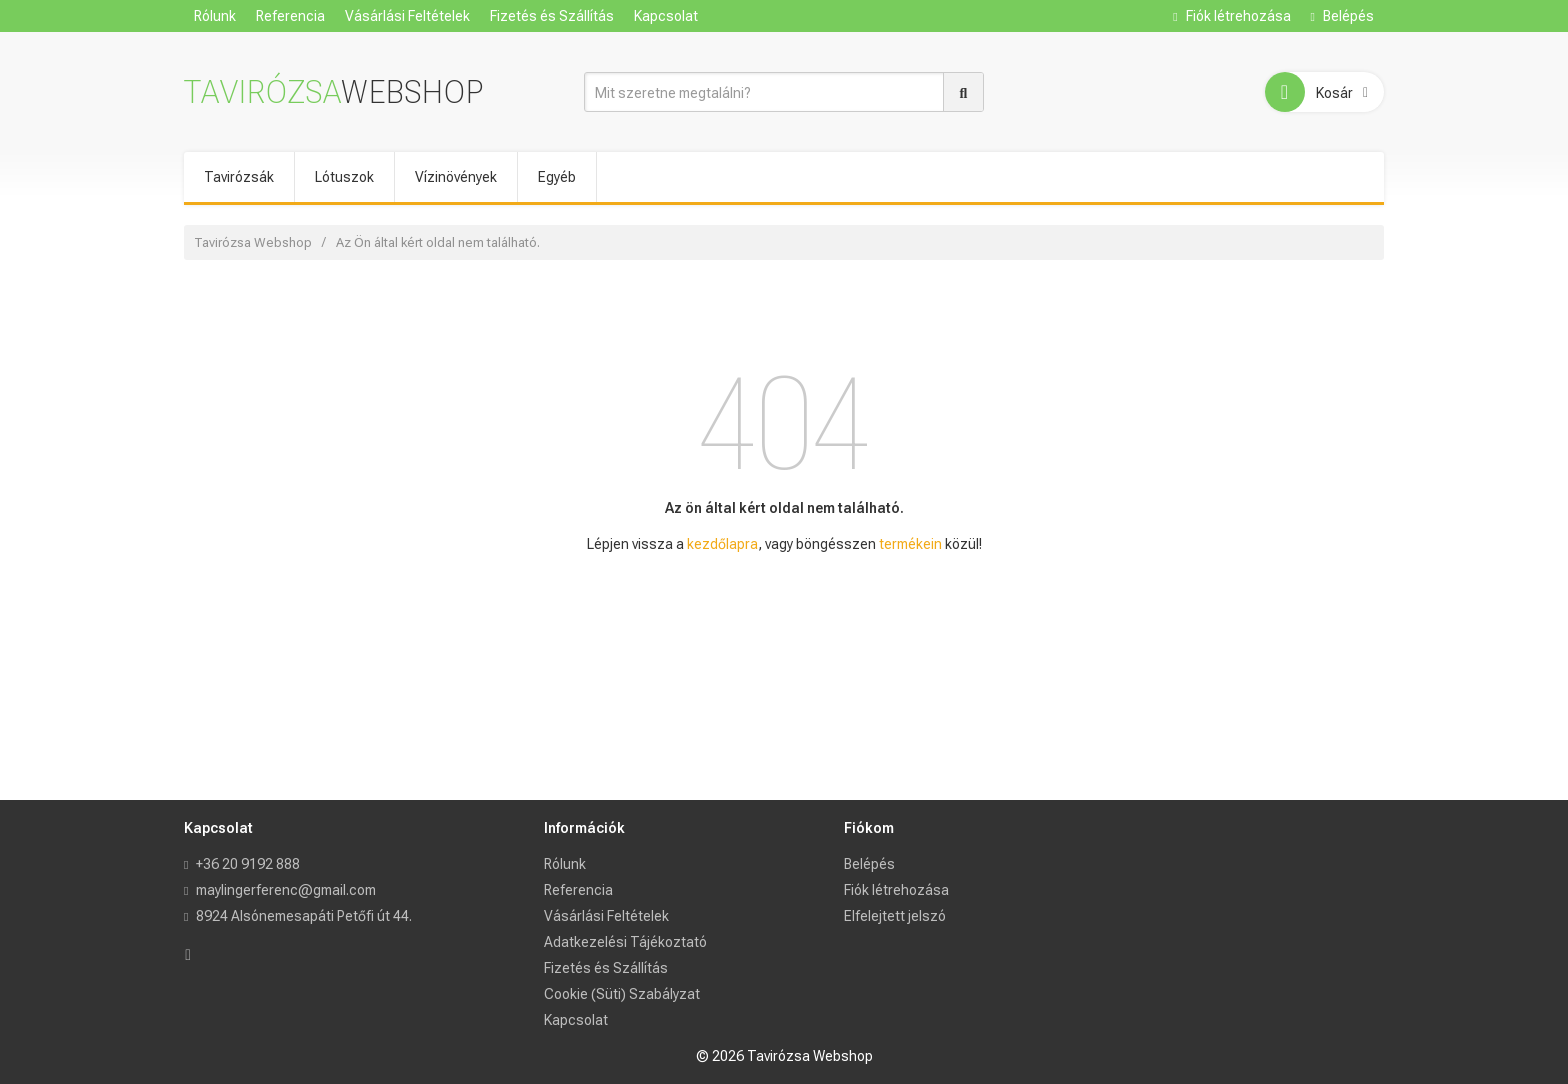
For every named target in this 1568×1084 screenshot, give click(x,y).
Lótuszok (344, 177)
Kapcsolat (666, 16)
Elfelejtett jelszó (895, 916)
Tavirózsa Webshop (253, 242)
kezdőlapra (722, 544)
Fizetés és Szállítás (552, 16)
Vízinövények (456, 177)
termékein (910, 544)
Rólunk (215, 16)
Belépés (1342, 16)
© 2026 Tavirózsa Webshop (784, 1056)
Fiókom (869, 828)
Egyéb (557, 177)
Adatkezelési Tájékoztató (625, 942)
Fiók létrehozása (1231, 16)
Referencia (290, 16)
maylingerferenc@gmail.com (286, 890)
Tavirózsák (239, 177)
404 (784, 425)
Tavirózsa (334, 92)
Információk (584, 828)
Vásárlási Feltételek (407, 16)
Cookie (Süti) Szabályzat (622, 994)
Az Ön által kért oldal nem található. (438, 242)
